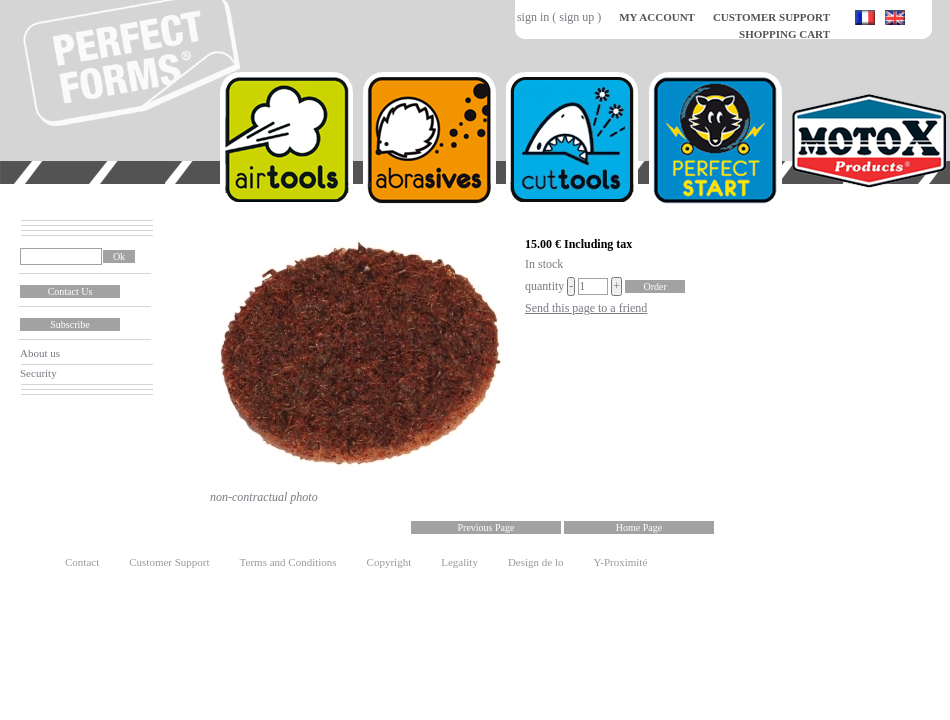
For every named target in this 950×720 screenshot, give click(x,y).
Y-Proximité (621, 562)
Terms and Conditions (288, 562)
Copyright (389, 562)
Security (38, 373)
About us (40, 353)
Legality (459, 562)
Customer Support (169, 562)
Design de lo (536, 562)
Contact (82, 562)
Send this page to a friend (586, 308)
